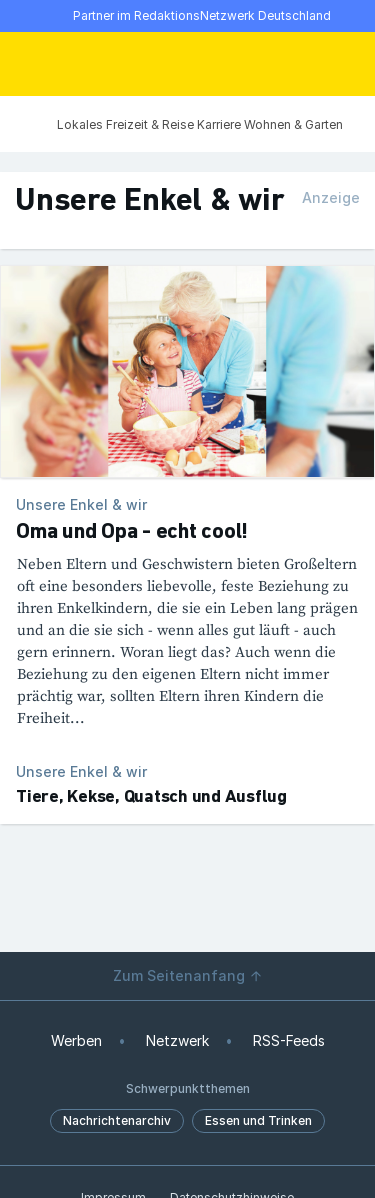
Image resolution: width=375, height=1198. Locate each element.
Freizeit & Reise (150, 124)
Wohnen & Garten (293, 124)
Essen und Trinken (258, 1120)
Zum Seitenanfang (188, 975)
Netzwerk (177, 1040)
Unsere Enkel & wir (81, 771)
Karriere (219, 124)
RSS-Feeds (289, 1040)
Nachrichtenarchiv (117, 1120)
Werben (76, 1040)
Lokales (80, 124)
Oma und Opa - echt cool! (132, 532)
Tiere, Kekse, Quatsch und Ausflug (151, 797)
